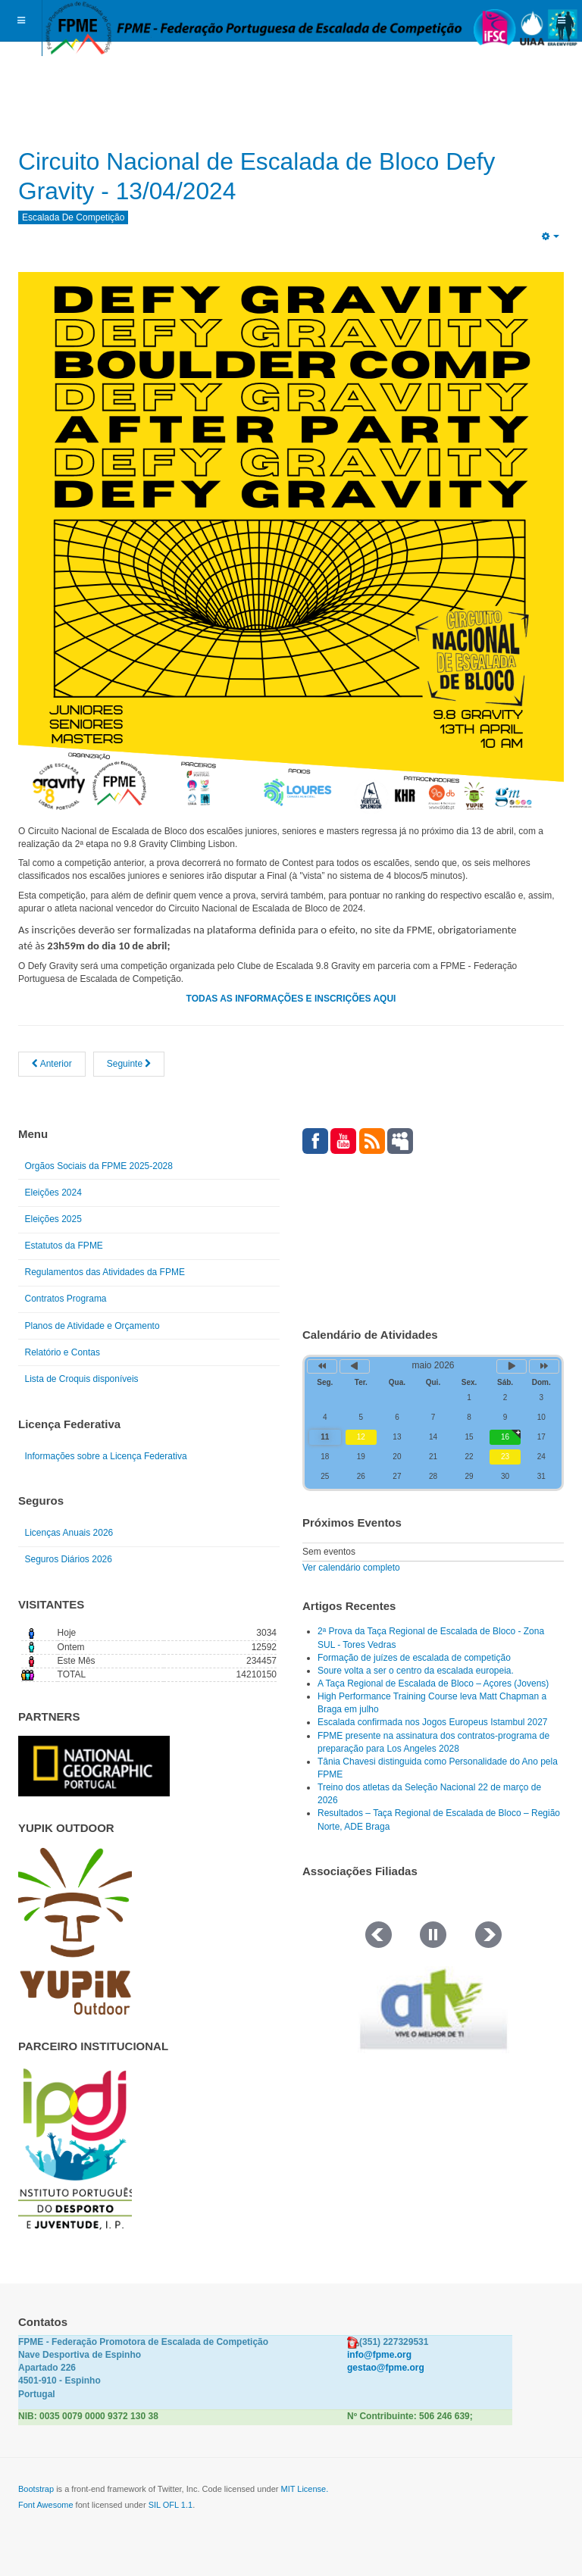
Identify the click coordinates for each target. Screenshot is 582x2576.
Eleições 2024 (53, 1192)
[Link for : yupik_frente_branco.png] (75, 1931)
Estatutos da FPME (64, 1245)
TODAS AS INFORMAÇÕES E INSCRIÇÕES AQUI (291, 998)
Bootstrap (36, 2488)
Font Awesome (46, 2504)
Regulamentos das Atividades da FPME (105, 1272)
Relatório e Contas (62, 1352)
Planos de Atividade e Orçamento (92, 1326)
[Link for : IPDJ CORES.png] (75, 2148)
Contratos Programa (66, 1298)
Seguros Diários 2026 (68, 1559)
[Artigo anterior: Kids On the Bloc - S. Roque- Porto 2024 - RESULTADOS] (52, 1064)
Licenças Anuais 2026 (69, 1532)
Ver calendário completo (351, 1567)
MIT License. (304, 2488)
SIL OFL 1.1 (171, 2504)
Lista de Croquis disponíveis (82, 1379)
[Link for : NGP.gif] (94, 1766)
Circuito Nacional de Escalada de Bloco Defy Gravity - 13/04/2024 (288, 175)
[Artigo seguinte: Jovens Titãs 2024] (129, 1064)
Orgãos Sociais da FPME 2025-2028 (99, 1166)
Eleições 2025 (53, 1219)
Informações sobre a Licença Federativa (106, 1456)
